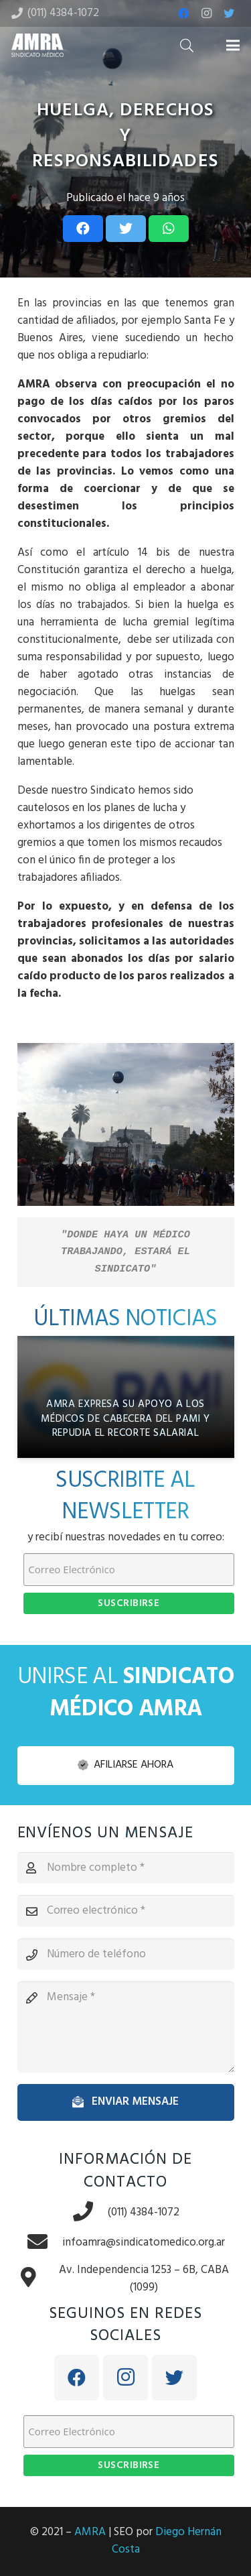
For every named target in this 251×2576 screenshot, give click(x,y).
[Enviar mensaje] (125, 2102)
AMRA (90, 2532)
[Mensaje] (125, 2027)
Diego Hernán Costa (167, 2541)
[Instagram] (206, 13)
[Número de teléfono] (125, 1955)
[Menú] (232, 45)
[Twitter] (229, 13)
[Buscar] (186, 45)
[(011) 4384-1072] (90, 2213)
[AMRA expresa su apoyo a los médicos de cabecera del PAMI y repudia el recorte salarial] (125, 1397)
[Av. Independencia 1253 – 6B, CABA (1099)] (35, 2278)
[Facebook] (183, 13)
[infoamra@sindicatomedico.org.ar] (44, 2243)
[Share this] (83, 228)
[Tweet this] (126, 228)
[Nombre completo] (125, 1868)
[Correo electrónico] (125, 1911)
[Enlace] (37, 45)
